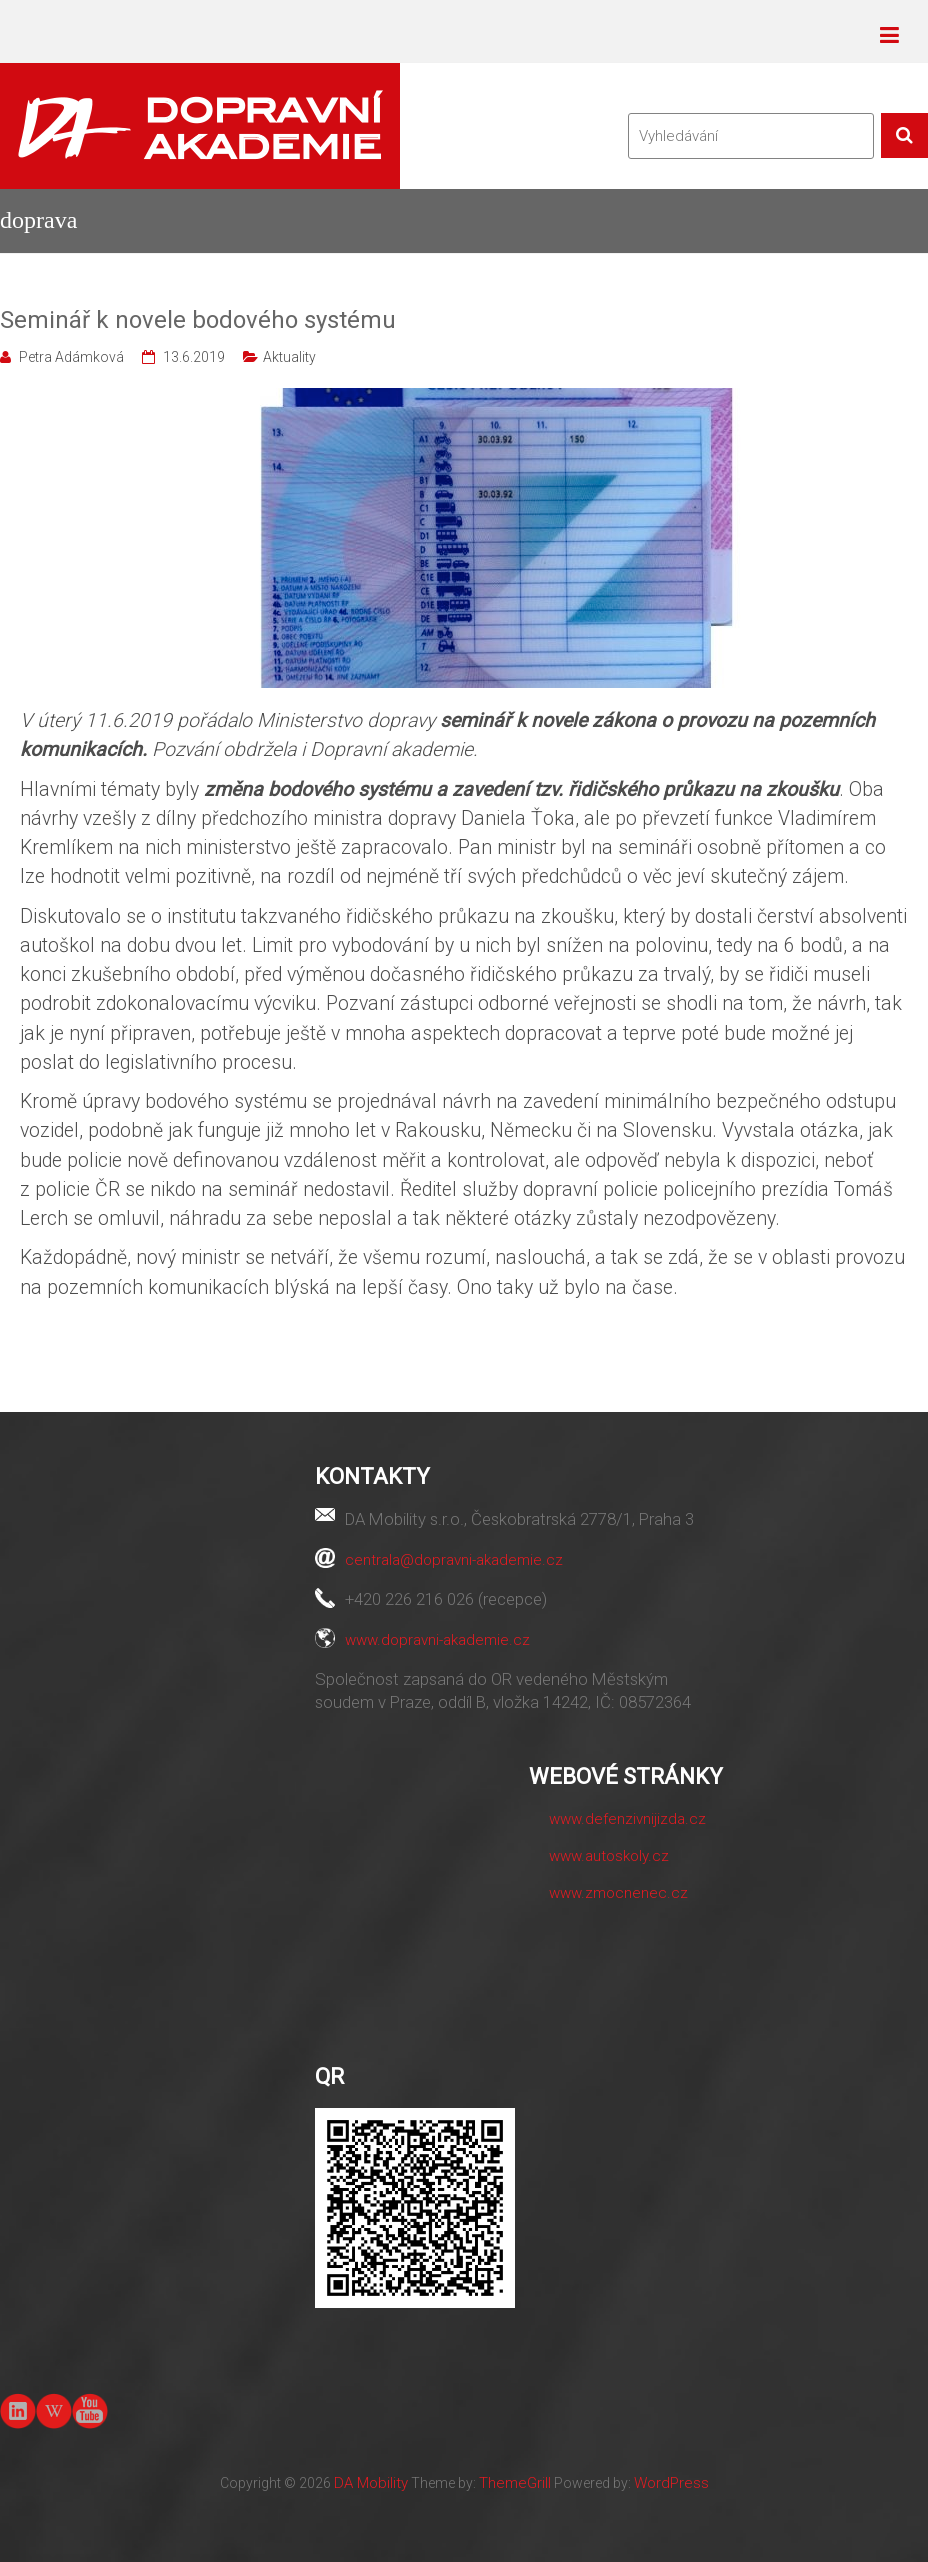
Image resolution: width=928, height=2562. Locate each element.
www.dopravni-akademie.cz (437, 1640)
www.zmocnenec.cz (618, 1893)
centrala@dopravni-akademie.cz (454, 1560)
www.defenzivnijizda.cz (627, 1819)
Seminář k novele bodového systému (198, 320)
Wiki (54, 2411)
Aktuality (289, 357)
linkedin (18, 2411)
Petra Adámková (71, 357)
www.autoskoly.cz (609, 1856)
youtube (89, 2409)
